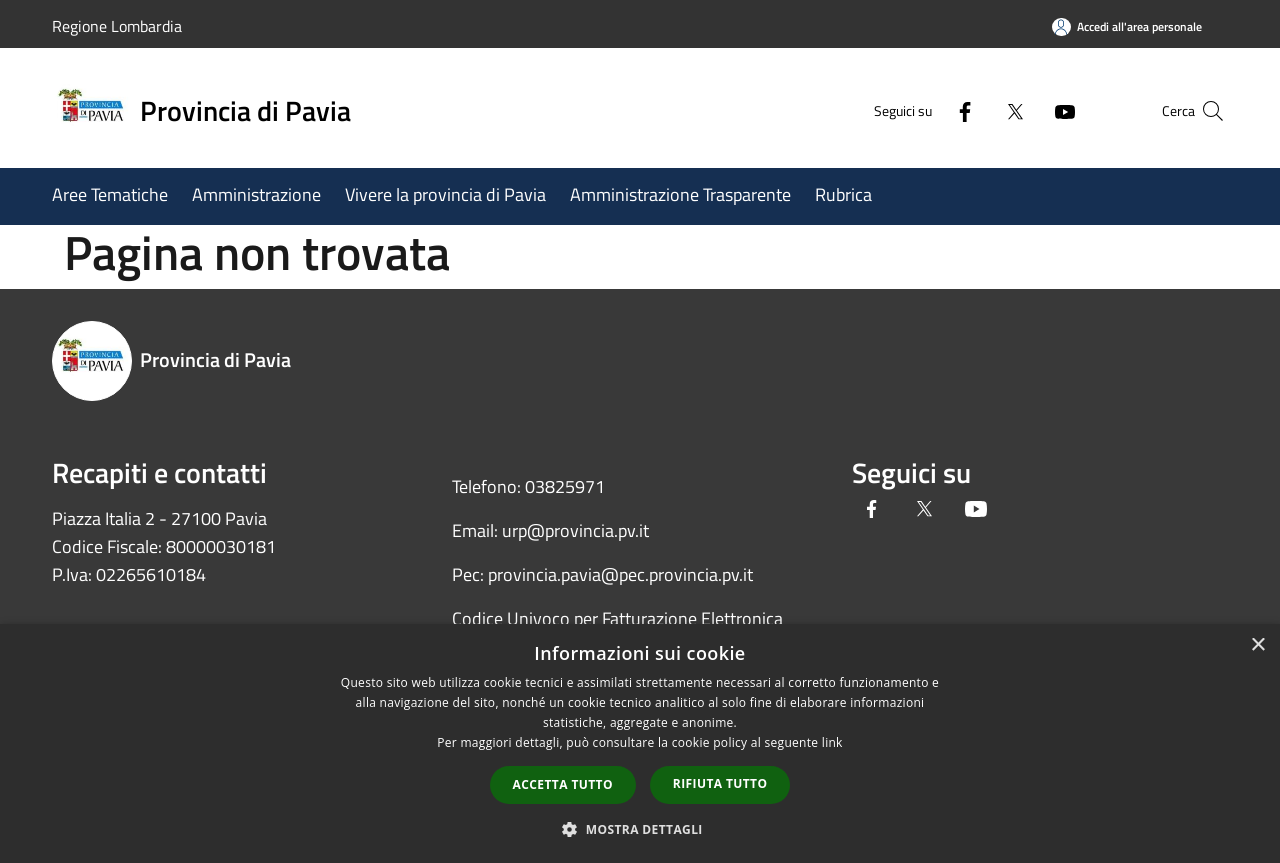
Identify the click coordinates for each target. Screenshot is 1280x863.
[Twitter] (976, 110)
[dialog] (640, 743)
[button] (640, 829)
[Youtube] (1026, 110)
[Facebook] (926, 110)
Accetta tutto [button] (563, 784)
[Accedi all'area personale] (1127, 26)
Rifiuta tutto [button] (720, 783)
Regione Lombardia (117, 26)
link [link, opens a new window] (832, 742)
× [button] (1257, 645)
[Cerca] (1204, 111)
